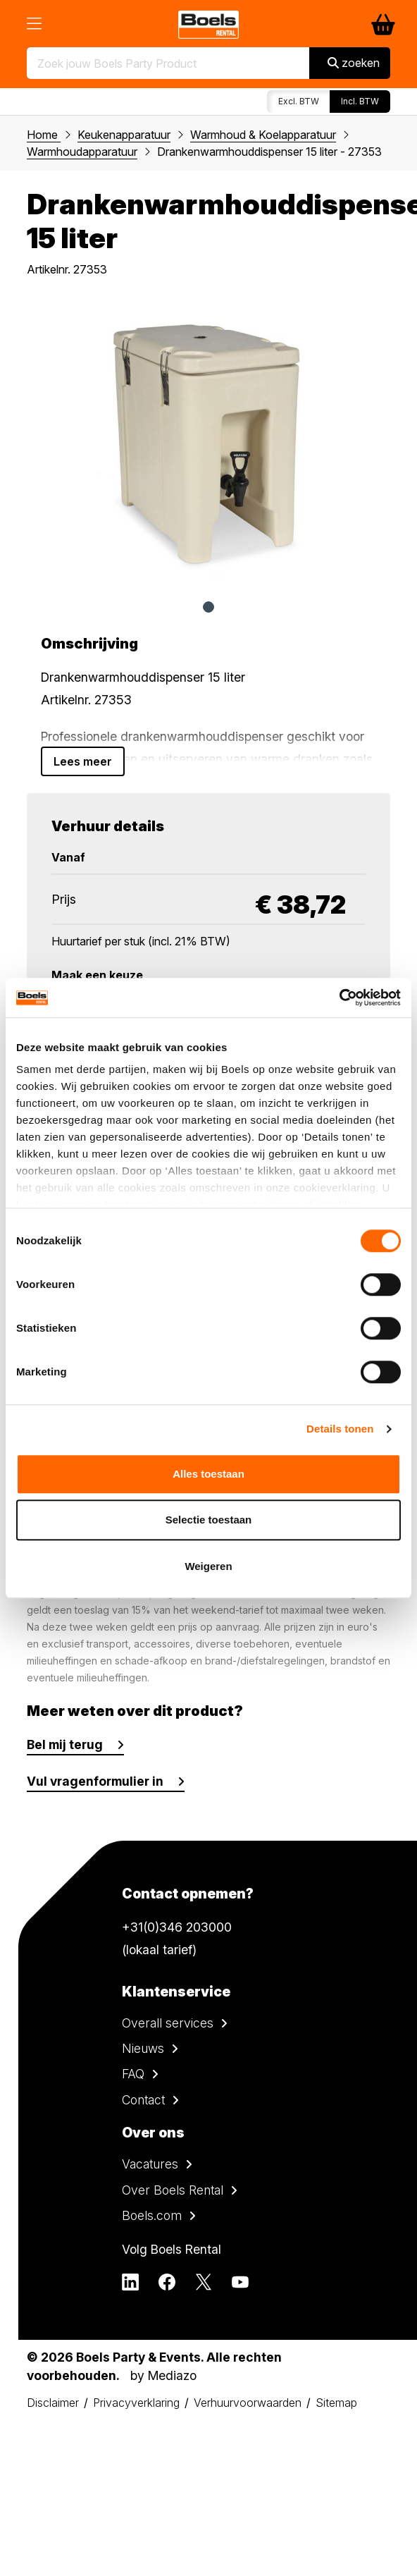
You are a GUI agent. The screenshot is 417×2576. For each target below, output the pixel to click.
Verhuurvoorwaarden (247, 2403)
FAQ (133, 2073)
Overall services (167, 2023)
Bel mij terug (65, 1744)
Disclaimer (53, 2403)
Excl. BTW (298, 101)
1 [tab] (208, 607)
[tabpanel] (208, 443)
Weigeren (208, 1566)
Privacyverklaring (136, 2403)
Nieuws (143, 2048)
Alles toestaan (208, 1474)
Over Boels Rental (172, 2190)
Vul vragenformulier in (95, 1781)
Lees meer (83, 761)
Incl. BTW (360, 101)
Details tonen (339, 1429)
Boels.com (152, 2215)
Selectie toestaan (209, 1520)
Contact (143, 2099)
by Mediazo (163, 2375)
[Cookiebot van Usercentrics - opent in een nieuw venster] (339, 997)
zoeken (354, 63)
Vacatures (150, 2164)
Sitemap (336, 2403)
